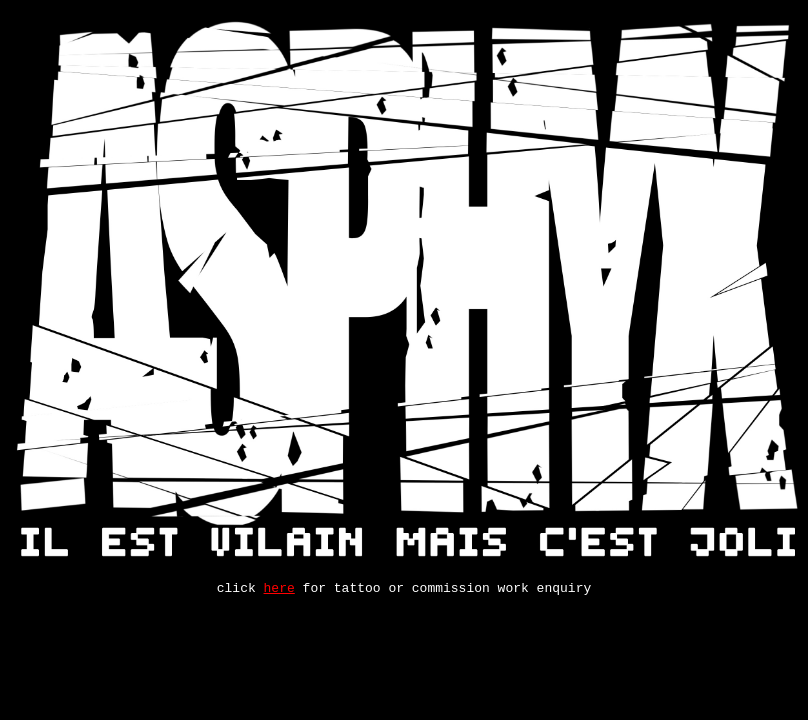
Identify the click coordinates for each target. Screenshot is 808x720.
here (279, 590)
